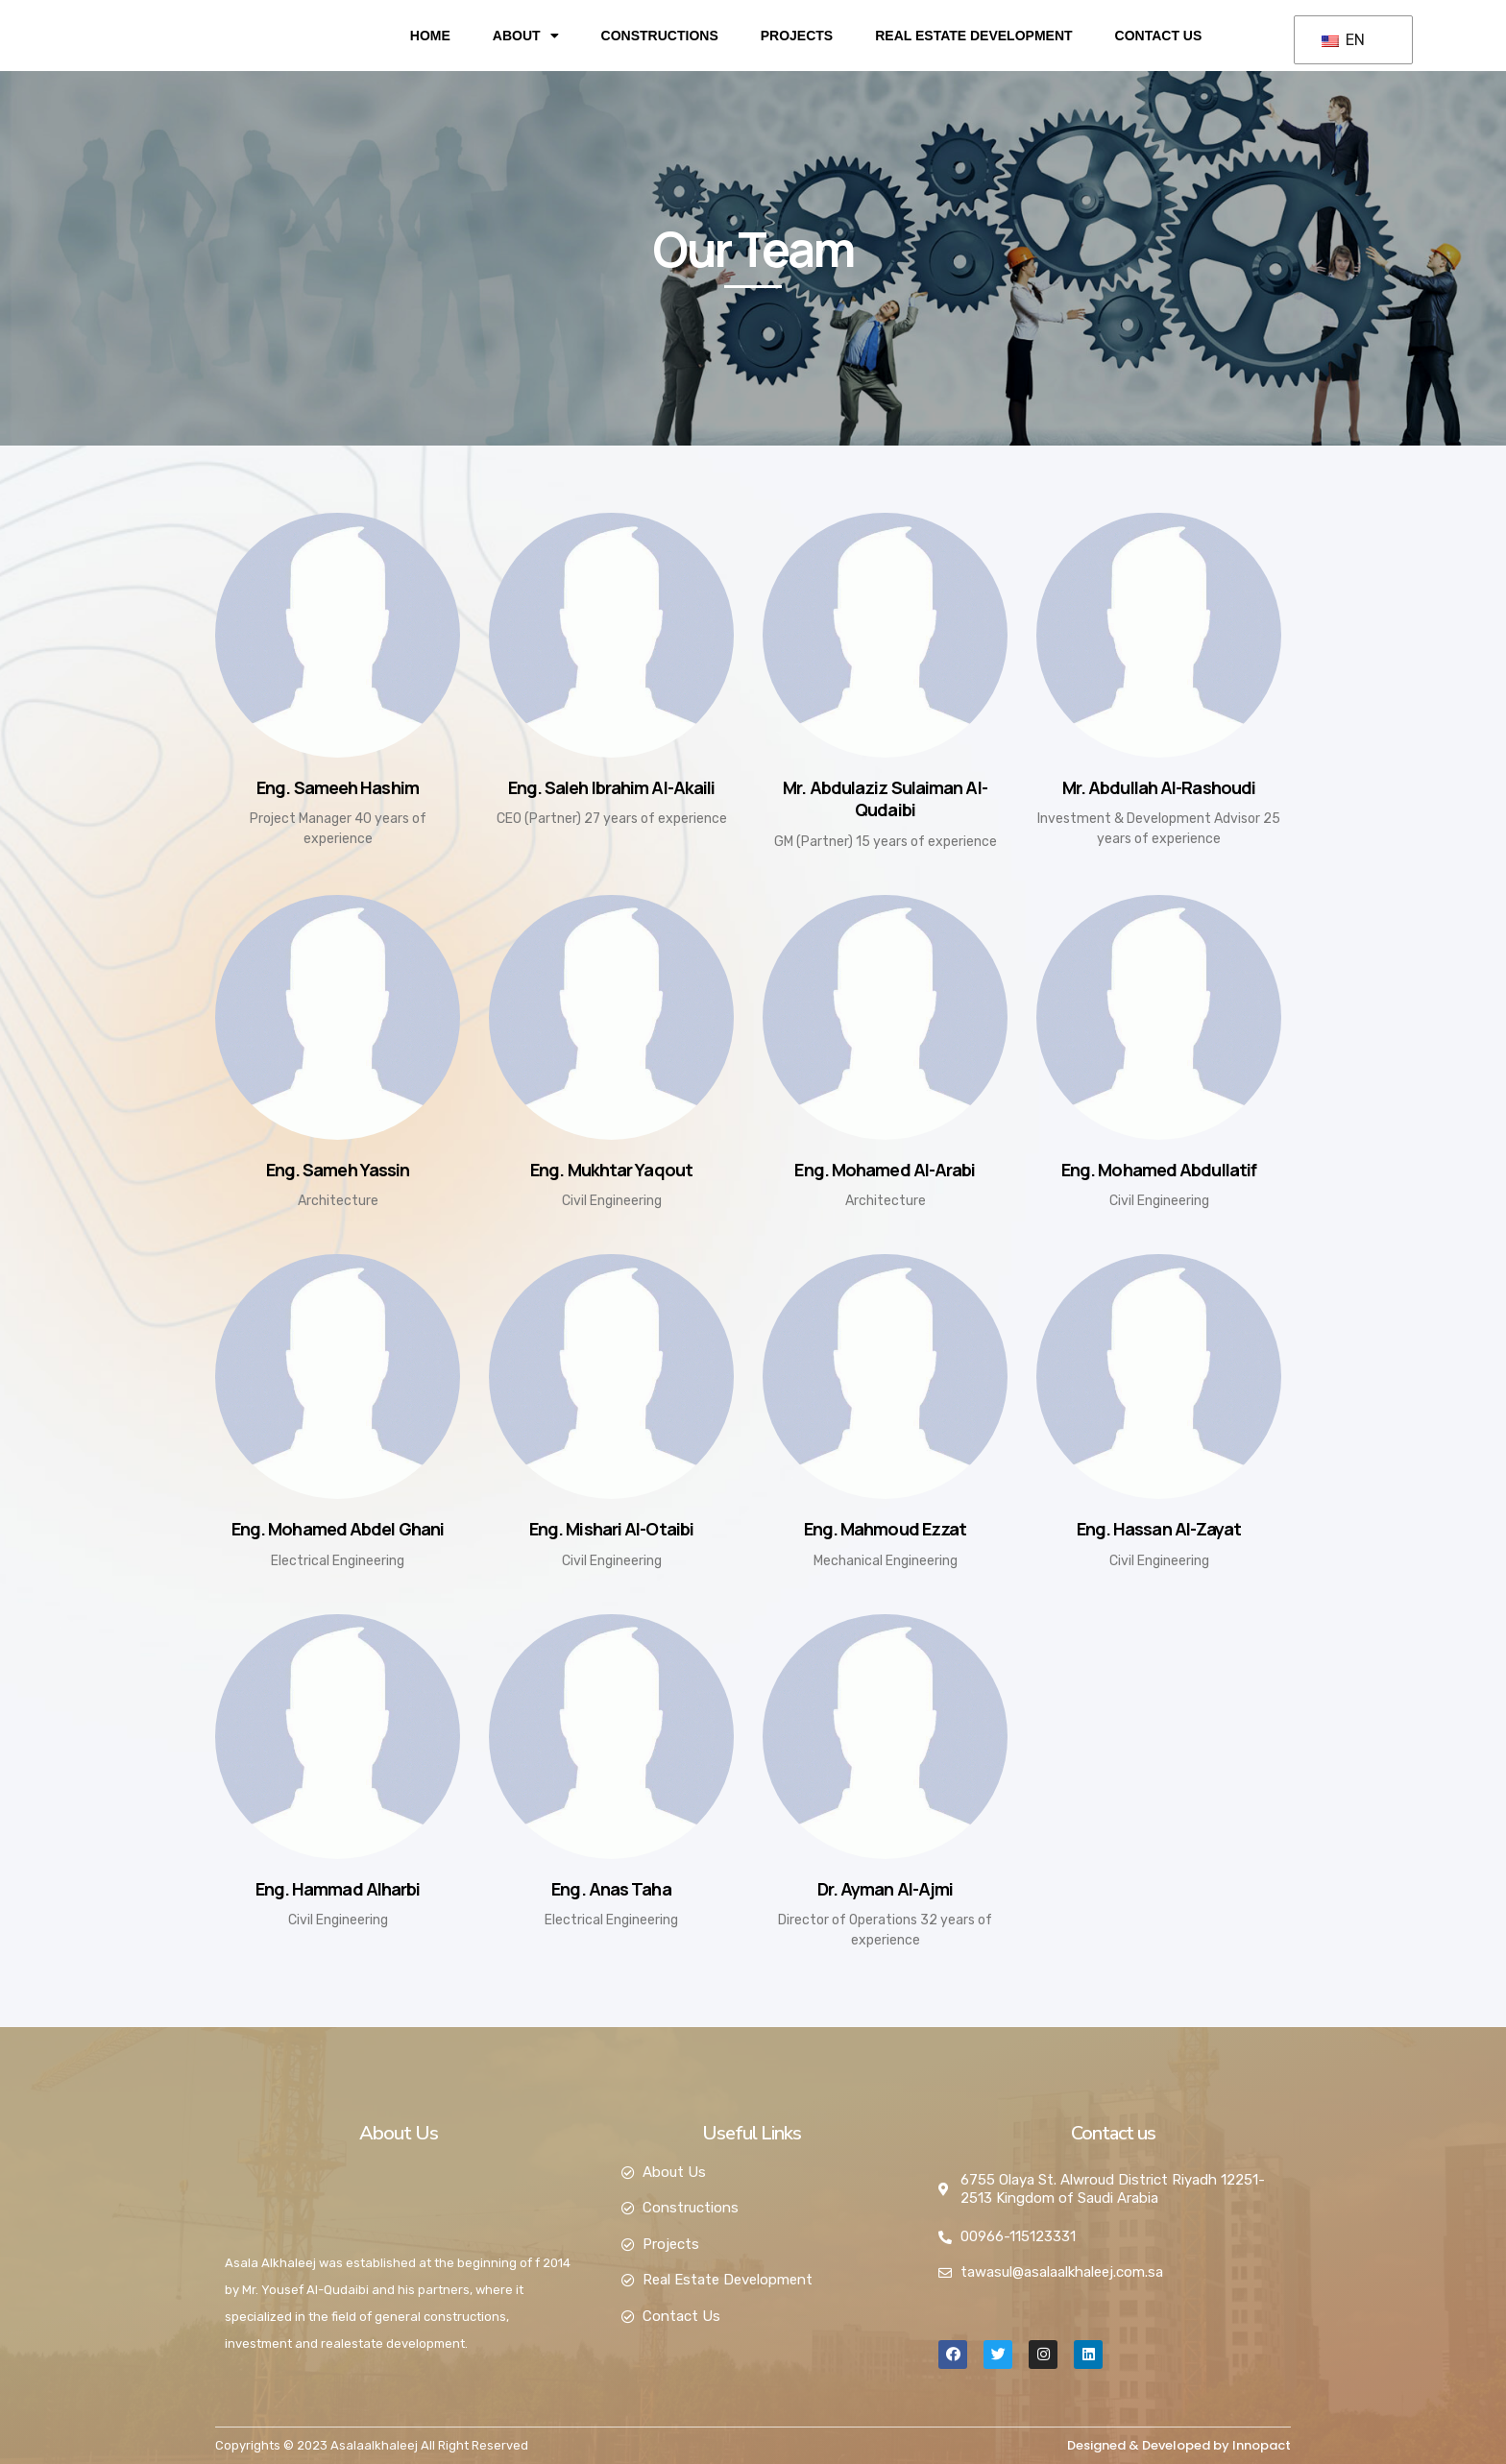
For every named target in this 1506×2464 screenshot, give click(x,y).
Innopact (1261, 2445)
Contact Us (1158, 35)
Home (430, 35)
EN (1343, 40)
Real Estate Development (973, 35)
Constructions (659, 35)
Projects (797, 35)
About (526, 35)
